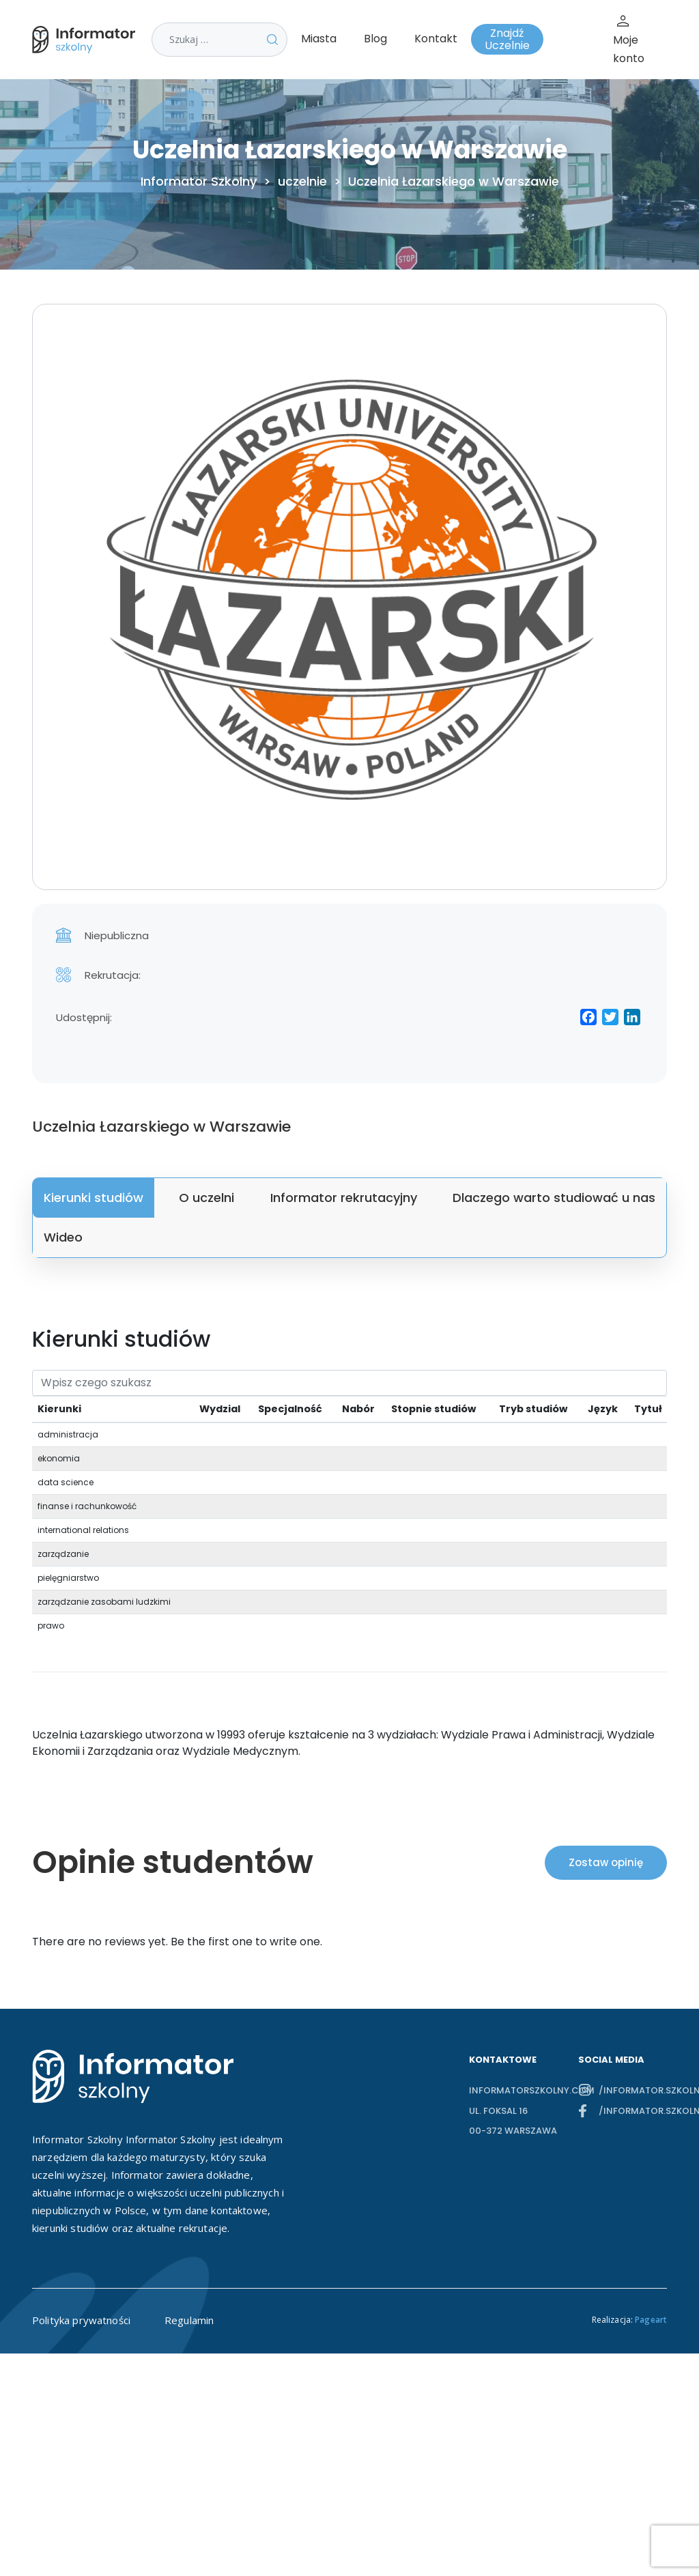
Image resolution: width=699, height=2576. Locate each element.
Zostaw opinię (606, 1862)
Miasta (319, 38)
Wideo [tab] (63, 1237)
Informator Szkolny (199, 181)
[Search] (349, 1383)
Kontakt (435, 38)
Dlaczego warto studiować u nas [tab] (554, 1197)
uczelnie (302, 181)
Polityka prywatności (81, 2320)
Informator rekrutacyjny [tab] (343, 1197)
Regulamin (189, 2320)
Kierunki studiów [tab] (93, 1197)
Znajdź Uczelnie (507, 39)
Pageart (651, 2319)
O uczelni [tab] (206, 1197)
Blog (375, 38)
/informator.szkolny (633, 2090)
